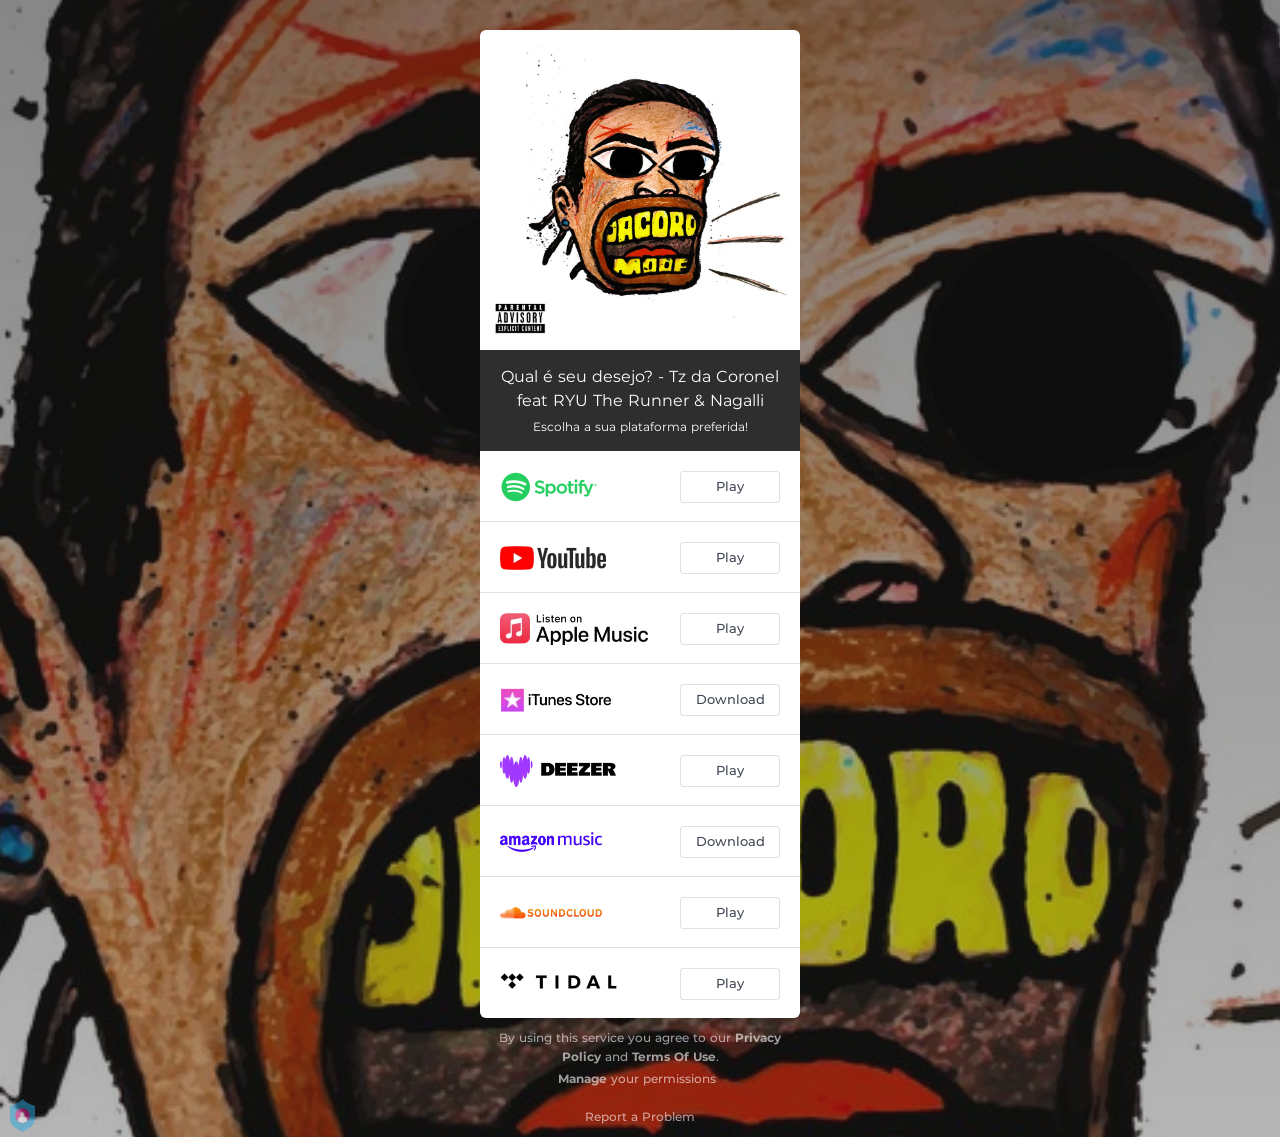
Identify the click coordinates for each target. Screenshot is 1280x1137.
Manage (582, 1078)
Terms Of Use (674, 1056)
